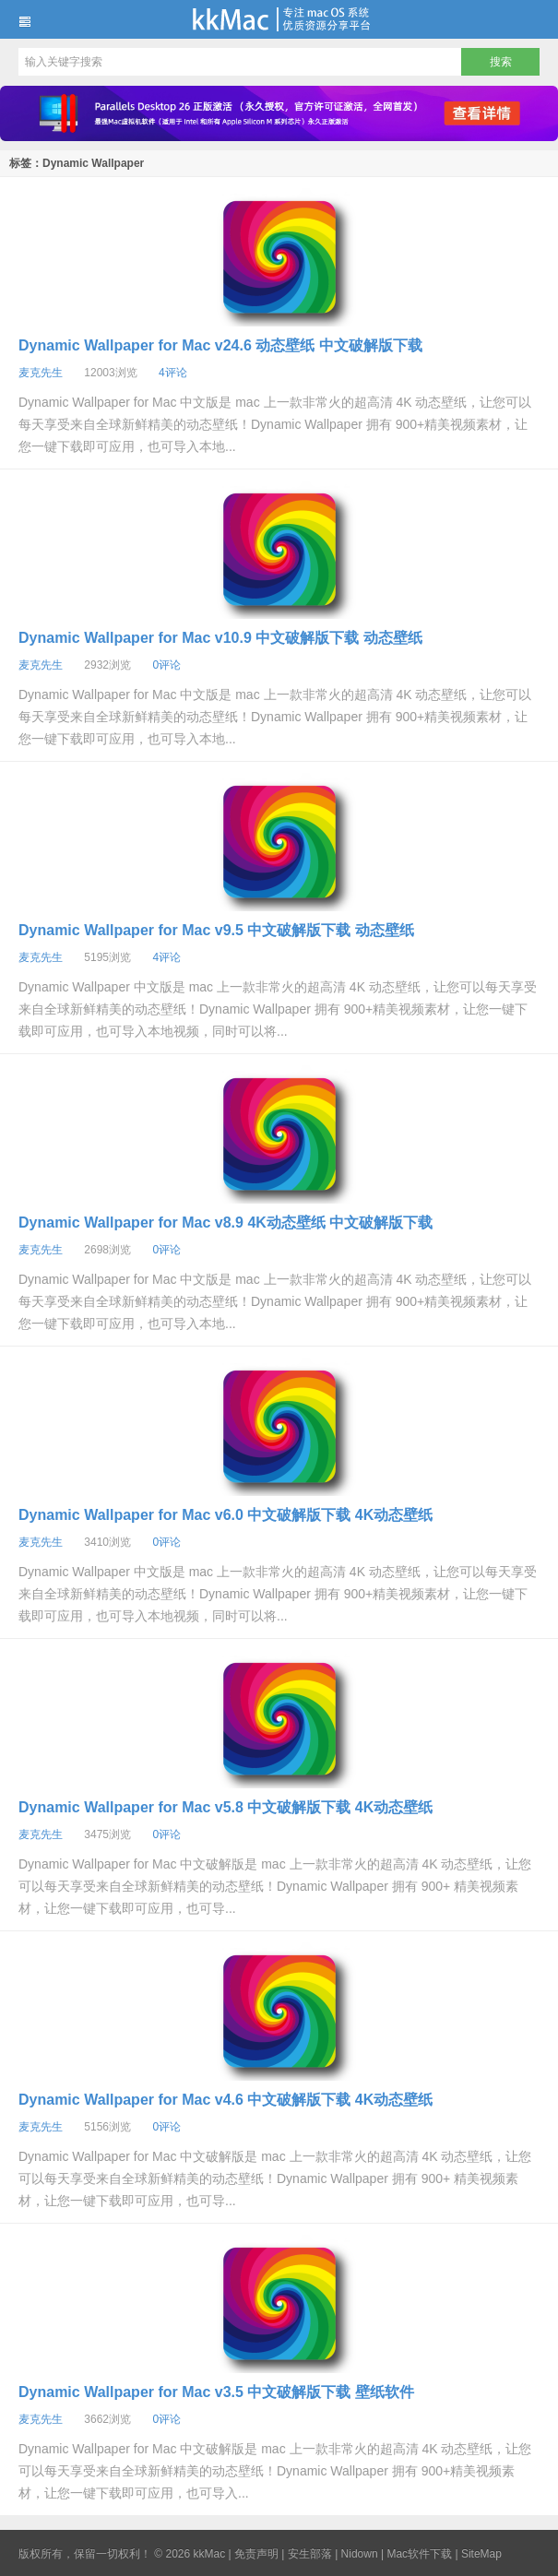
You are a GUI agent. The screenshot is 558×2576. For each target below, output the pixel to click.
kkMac (279, 19)
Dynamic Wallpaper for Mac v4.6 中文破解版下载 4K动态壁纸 (225, 2099)
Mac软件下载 (419, 2553)
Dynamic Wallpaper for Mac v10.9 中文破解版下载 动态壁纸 (220, 638)
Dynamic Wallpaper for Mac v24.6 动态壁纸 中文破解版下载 (220, 345)
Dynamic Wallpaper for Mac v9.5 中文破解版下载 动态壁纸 (216, 930)
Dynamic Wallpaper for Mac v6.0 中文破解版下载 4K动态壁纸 (225, 1515)
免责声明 (256, 2553)
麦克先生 (40, 372)
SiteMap (481, 2553)
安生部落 (310, 2553)
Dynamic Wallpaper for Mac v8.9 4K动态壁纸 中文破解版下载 (225, 1222)
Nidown (359, 2553)
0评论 (166, 665)
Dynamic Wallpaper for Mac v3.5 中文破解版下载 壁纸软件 (216, 2392)
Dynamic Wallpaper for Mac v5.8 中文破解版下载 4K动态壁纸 (225, 1807)
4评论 (173, 372)
